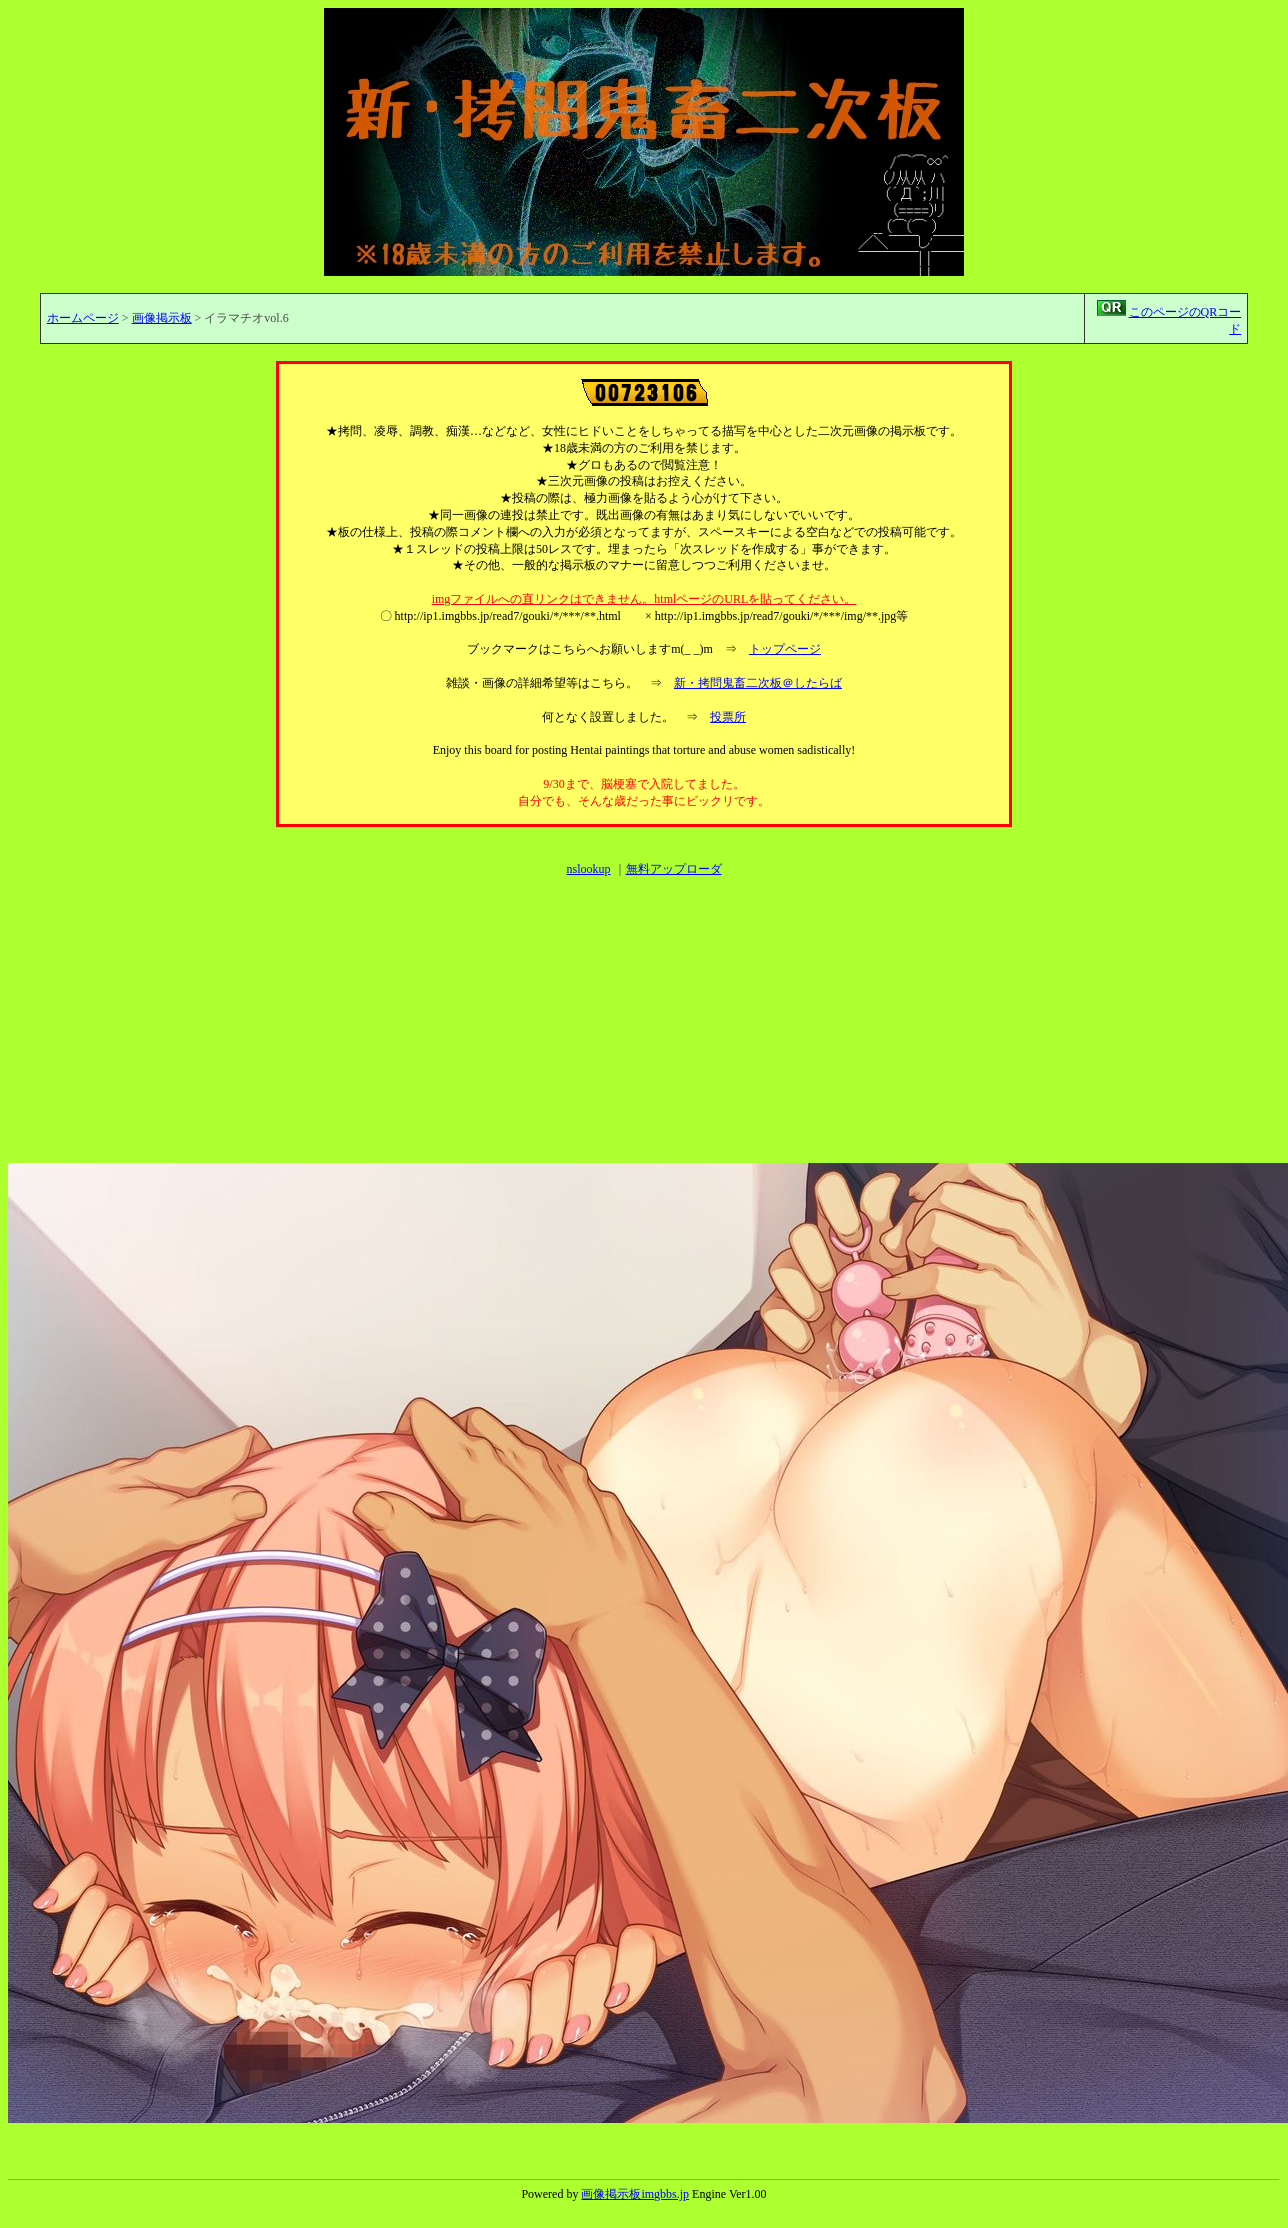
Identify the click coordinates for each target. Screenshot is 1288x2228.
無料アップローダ (674, 869)
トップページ (785, 649)
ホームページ (83, 318)
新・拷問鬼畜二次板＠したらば (758, 683)
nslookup (588, 869)
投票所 (728, 717)
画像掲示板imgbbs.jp (635, 2194)
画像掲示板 (162, 318)
